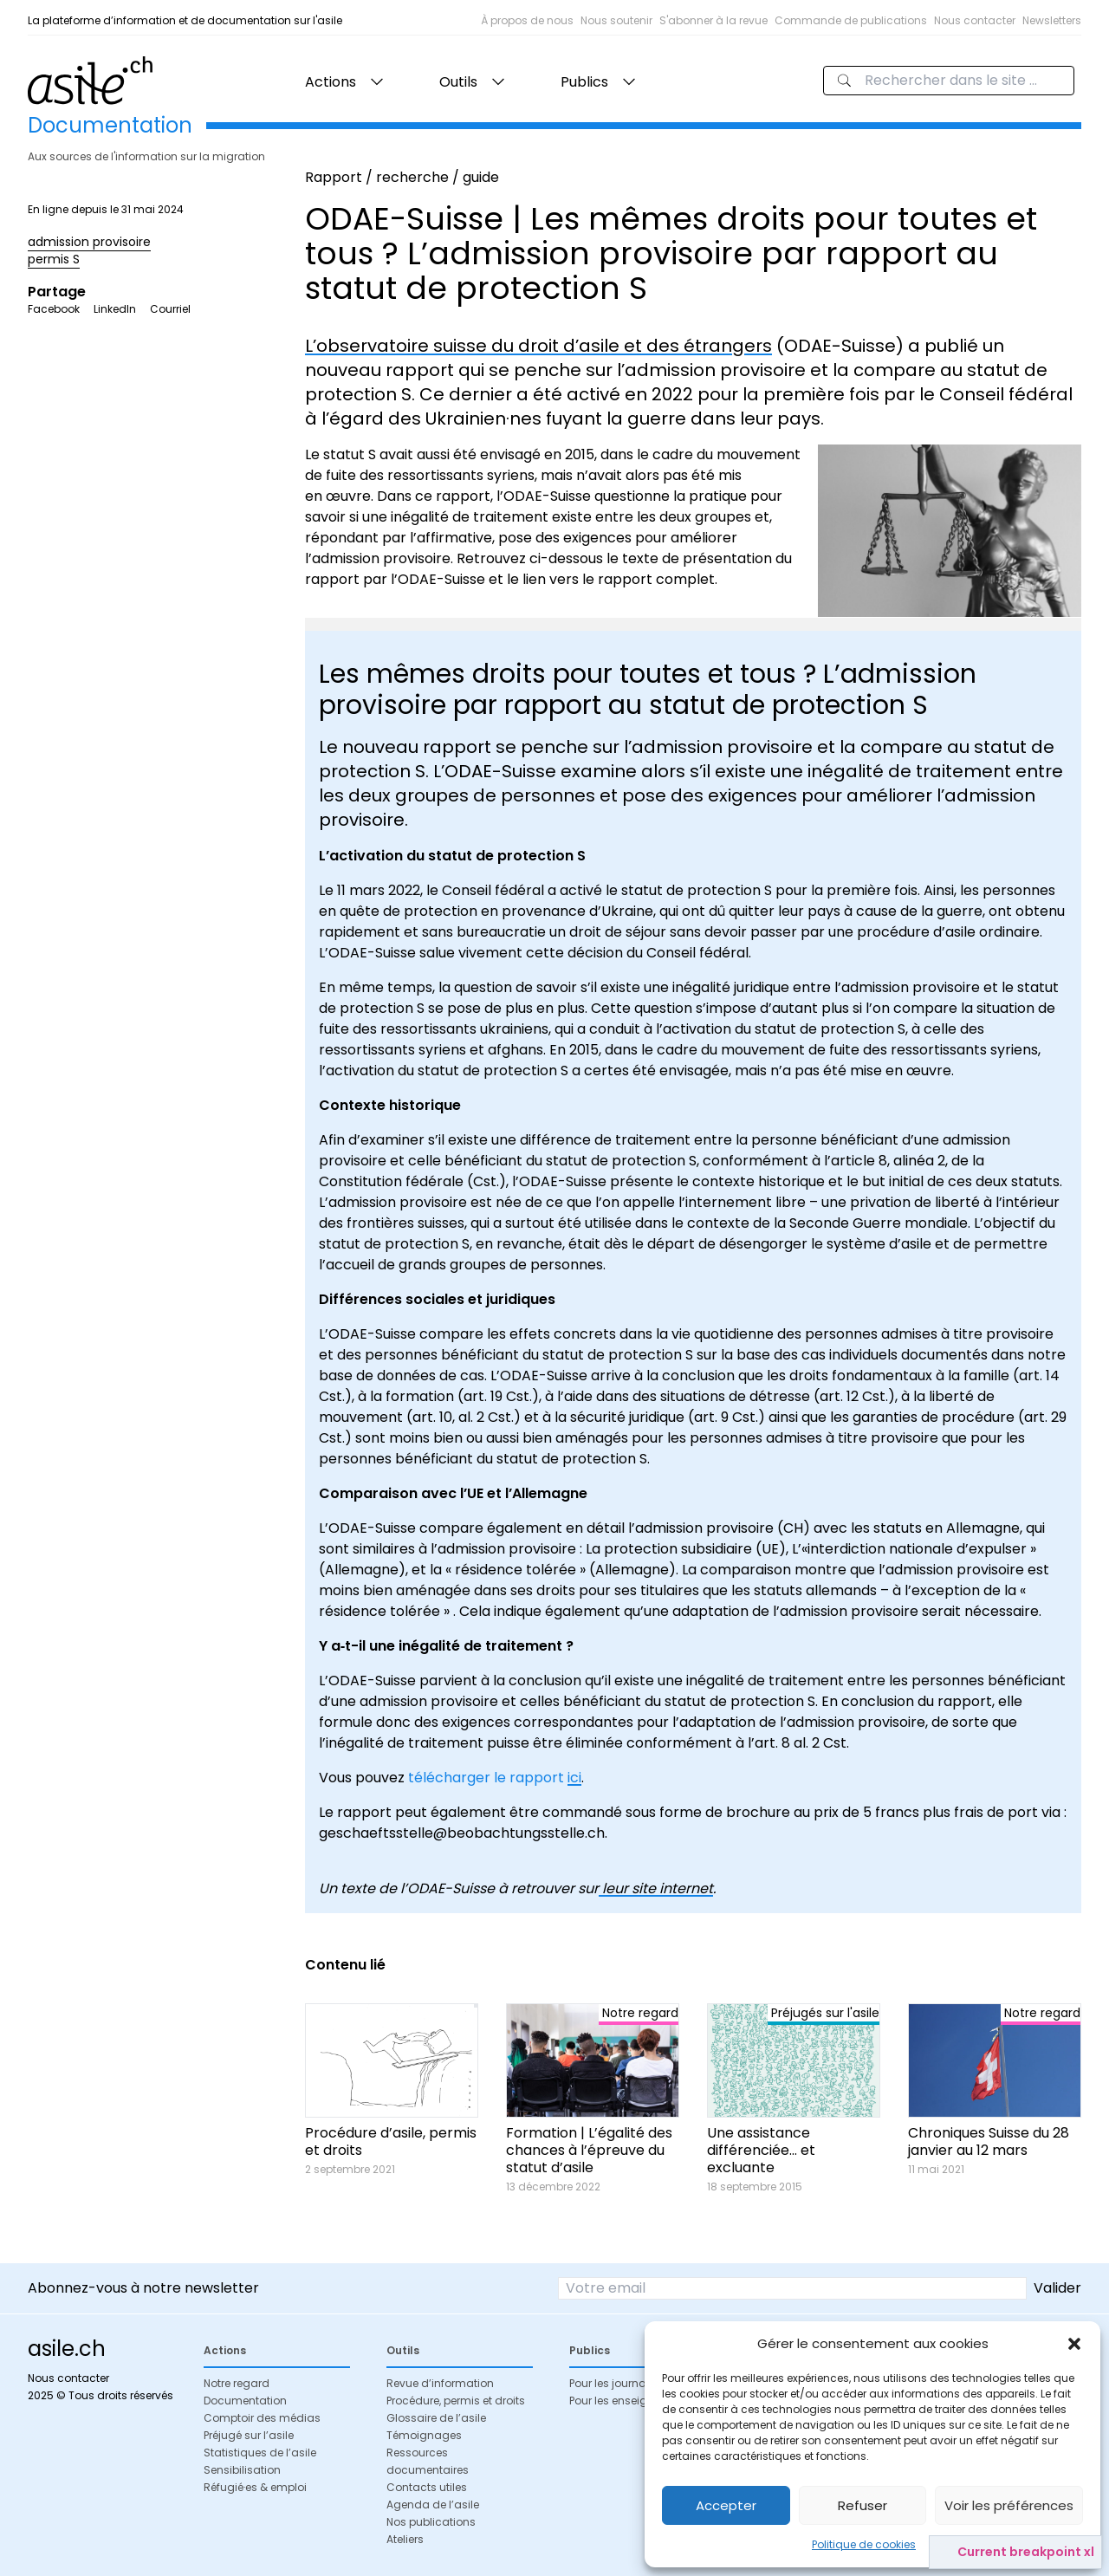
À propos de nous (527, 20)
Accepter (726, 2505)
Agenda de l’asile (432, 2504)
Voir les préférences (1008, 2505)
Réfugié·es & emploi (255, 2487)
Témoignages (424, 2435)
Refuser (862, 2505)
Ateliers (405, 2539)
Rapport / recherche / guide (402, 177)
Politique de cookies (864, 2544)
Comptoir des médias (262, 2418)
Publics (584, 82)
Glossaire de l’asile (436, 2418)
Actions (330, 82)
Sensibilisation (242, 2469)
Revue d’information (440, 2383)
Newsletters (1051, 20)
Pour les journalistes (621, 2383)
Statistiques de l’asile (260, 2452)
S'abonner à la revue (713, 20)
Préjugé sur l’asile (249, 2435)
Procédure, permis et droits (455, 2400)
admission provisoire (89, 241)
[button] (1074, 2343)
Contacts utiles (426, 2487)
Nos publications (431, 2521)
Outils (458, 82)
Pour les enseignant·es (627, 2400)
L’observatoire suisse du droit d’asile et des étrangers (538, 346)
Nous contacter (974, 20)
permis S (54, 259)
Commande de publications (851, 20)
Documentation (245, 2400)
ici (574, 1778)
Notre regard (236, 2383)
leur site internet (656, 1888)
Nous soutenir (616, 20)
